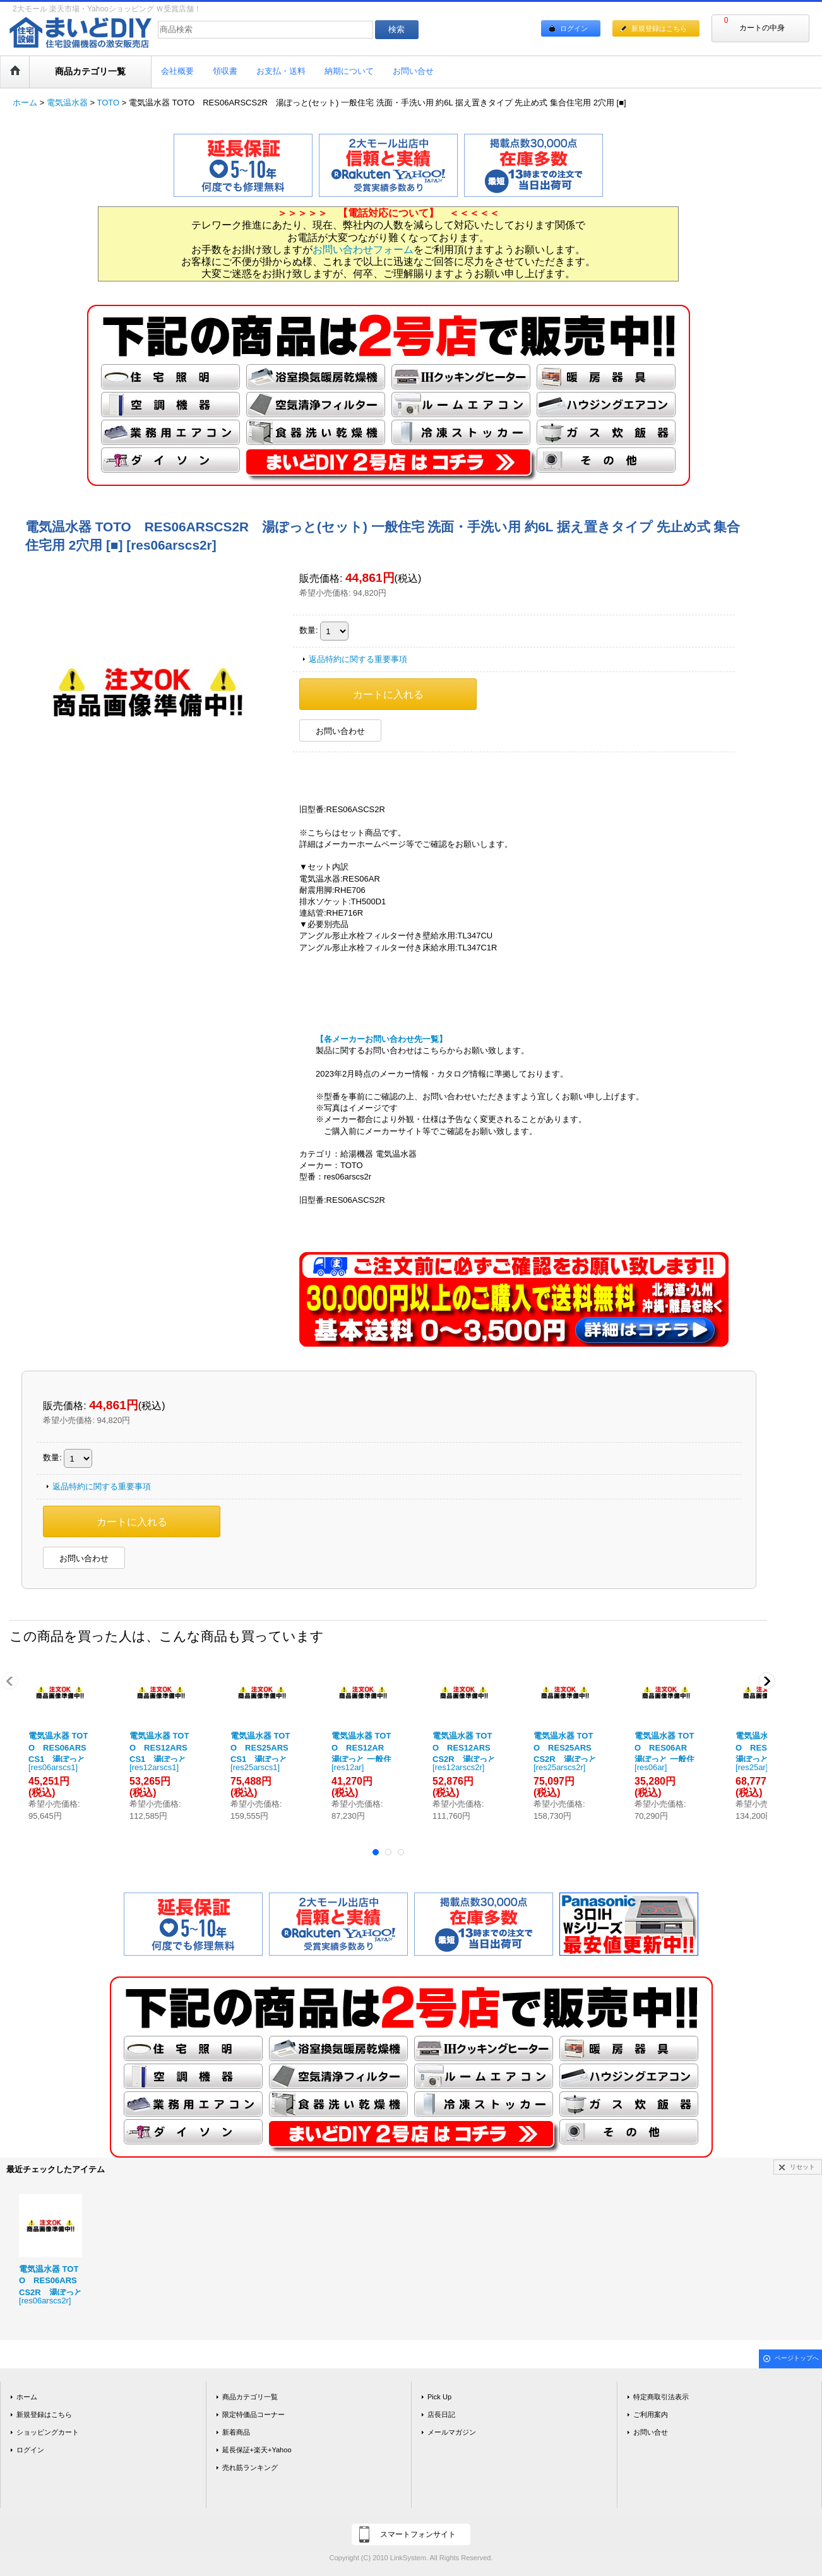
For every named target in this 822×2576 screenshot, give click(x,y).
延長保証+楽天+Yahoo (257, 2450)
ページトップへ (797, 2357)
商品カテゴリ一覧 (250, 2397)
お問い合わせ (340, 731)
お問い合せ (650, 2432)
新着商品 (236, 2432)
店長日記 (441, 2414)
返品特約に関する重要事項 (358, 659)
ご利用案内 (650, 2414)
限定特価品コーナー (253, 2414)
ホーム (26, 2397)
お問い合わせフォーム (363, 249)
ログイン (574, 28)
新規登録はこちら (659, 28)
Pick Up (439, 2397)
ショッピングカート (47, 2432)
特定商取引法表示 (661, 2397)
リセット (802, 2166)
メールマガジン (451, 2432)
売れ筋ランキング (250, 2467)
